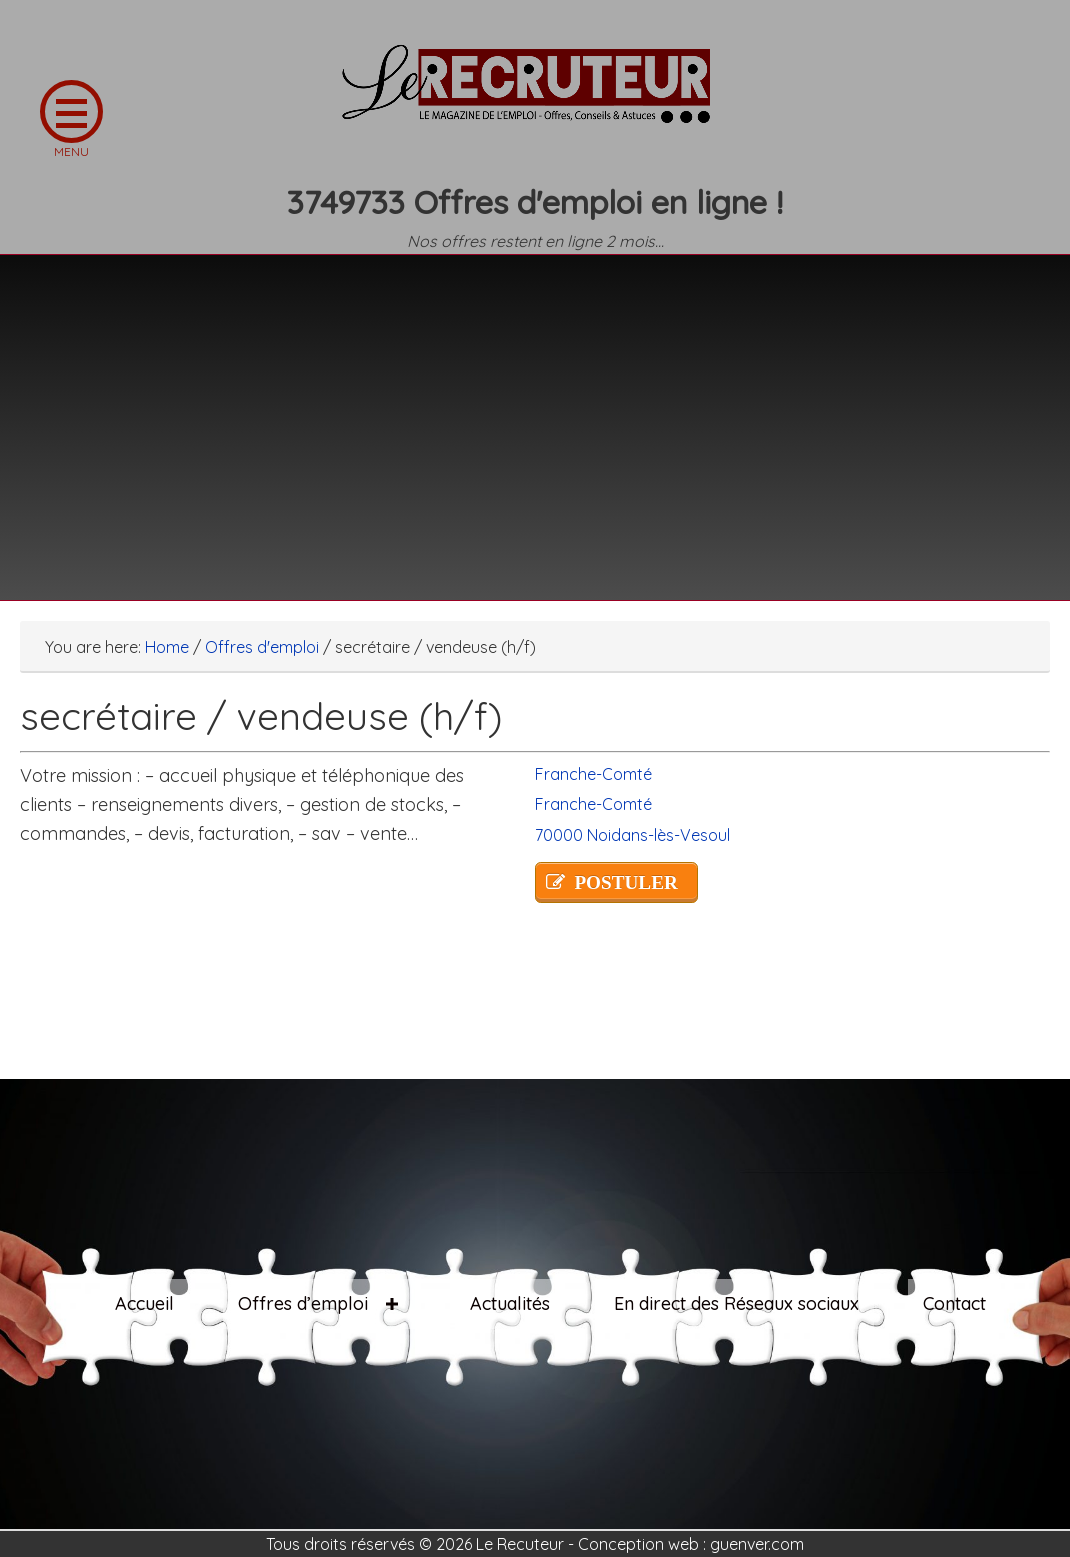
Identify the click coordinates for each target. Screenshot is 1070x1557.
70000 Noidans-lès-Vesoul (632, 835)
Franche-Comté (593, 774)
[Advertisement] (535, 415)
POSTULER (625, 882)
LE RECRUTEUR (535, 95)
